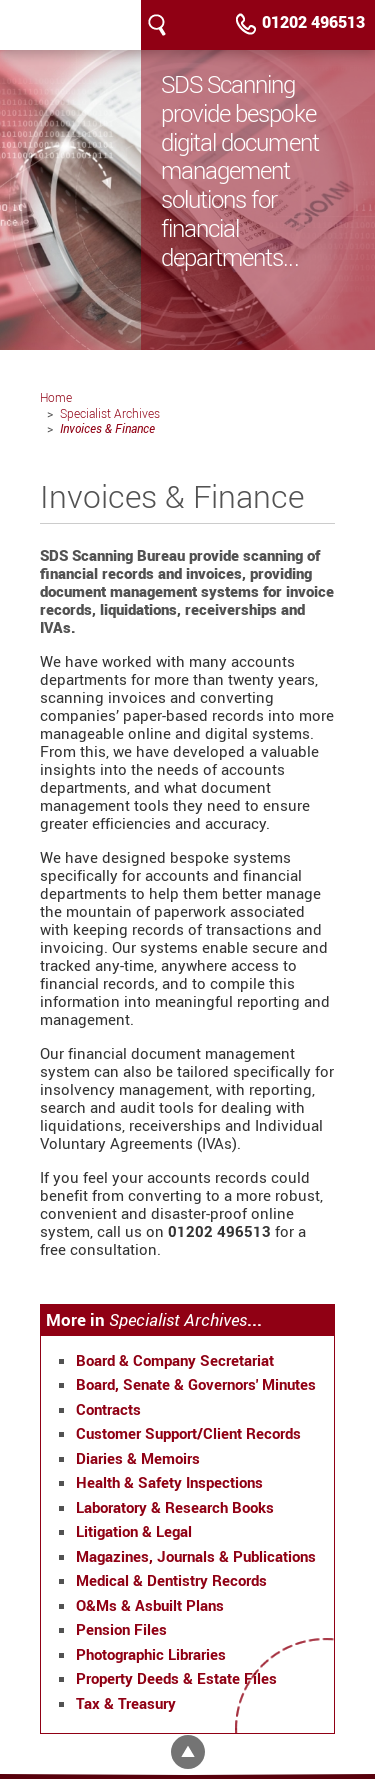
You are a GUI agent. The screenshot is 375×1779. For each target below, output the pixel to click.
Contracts (108, 1409)
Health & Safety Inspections (169, 1482)
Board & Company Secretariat (175, 1360)
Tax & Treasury (126, 1703)
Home (56, 397)
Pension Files (121, 1629)
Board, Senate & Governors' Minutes (196, 1384)
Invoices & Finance (107, 428)
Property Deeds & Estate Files (176, 1678)
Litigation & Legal (134, 1531)
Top (188, 1752)
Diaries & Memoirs (138, 1458)
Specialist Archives (110, 413)
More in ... (154, 1319)
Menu (189, 25)
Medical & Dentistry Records (171, 1580)
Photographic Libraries (151, 1654)
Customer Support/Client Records (188, 1433)
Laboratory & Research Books (175, 1507)
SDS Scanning (35, 24)
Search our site (157, 25)
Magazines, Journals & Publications (196, 1556)
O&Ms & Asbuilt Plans (150, 1605)
